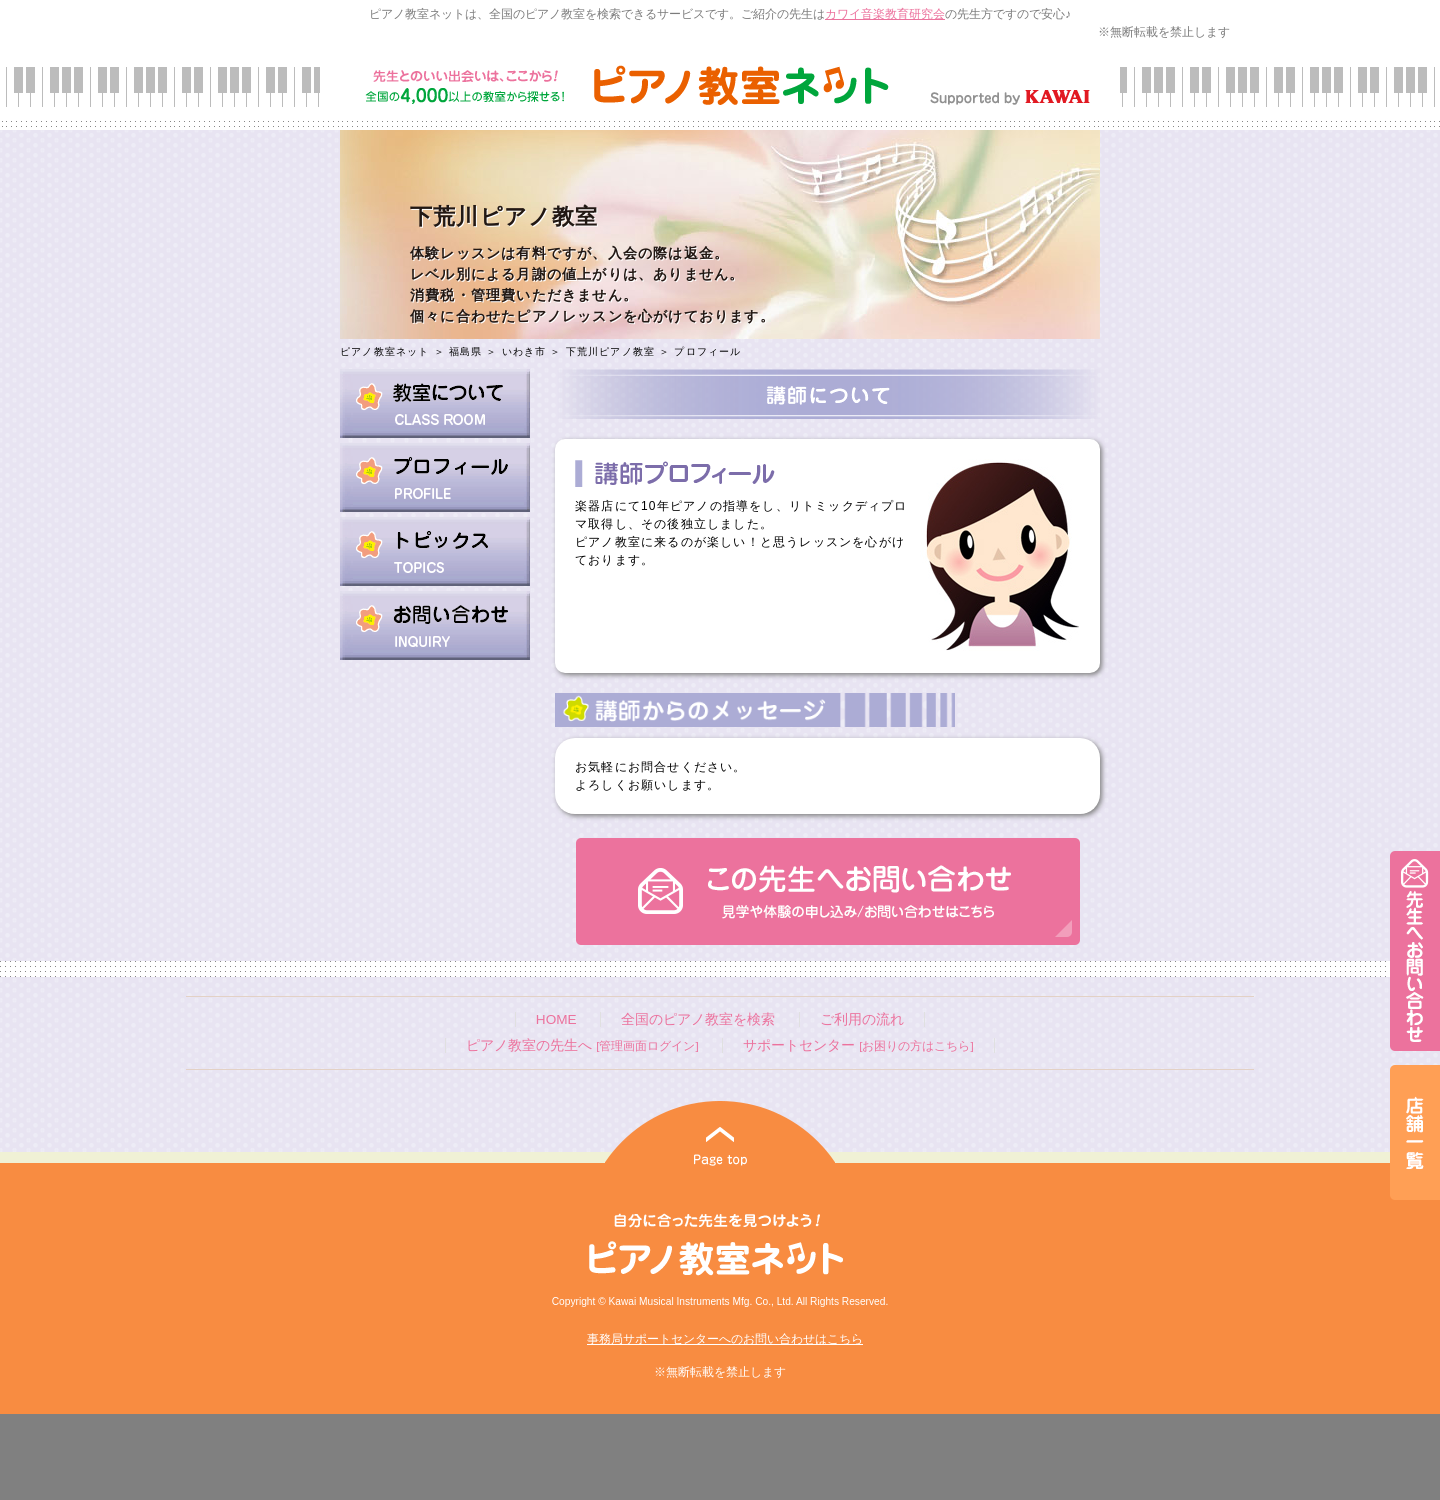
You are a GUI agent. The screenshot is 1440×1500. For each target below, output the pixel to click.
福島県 (466, 351)
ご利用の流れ (862, 1019)
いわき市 (524, 351)
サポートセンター (858, 1045)
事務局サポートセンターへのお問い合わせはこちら (725, 1339)
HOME (556, 1019)
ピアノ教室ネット (385, 351)
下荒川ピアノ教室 (613, 351)
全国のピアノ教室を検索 (698, 1019)
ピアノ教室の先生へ (582, 1045)
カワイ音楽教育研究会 (885, 14)
